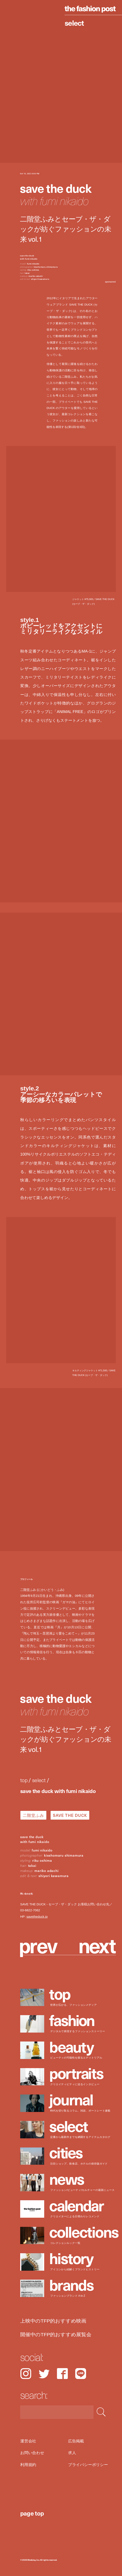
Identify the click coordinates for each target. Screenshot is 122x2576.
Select (74, 22)
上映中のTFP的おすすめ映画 (53, 2321)
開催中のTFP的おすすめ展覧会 (55, 2334)
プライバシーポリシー (88, 2465)
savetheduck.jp (37, 1916)
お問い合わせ (32, 2453)
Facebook (62, 2373)
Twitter (44, 2373)
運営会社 (28, 2441)
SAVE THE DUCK (70, 1815)
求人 (72, 2453)
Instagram (25, 2373)
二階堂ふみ (33, 1815)
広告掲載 (76, 2441)
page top (32, 2513)
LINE (80, 2373)
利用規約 (28, 2465)
